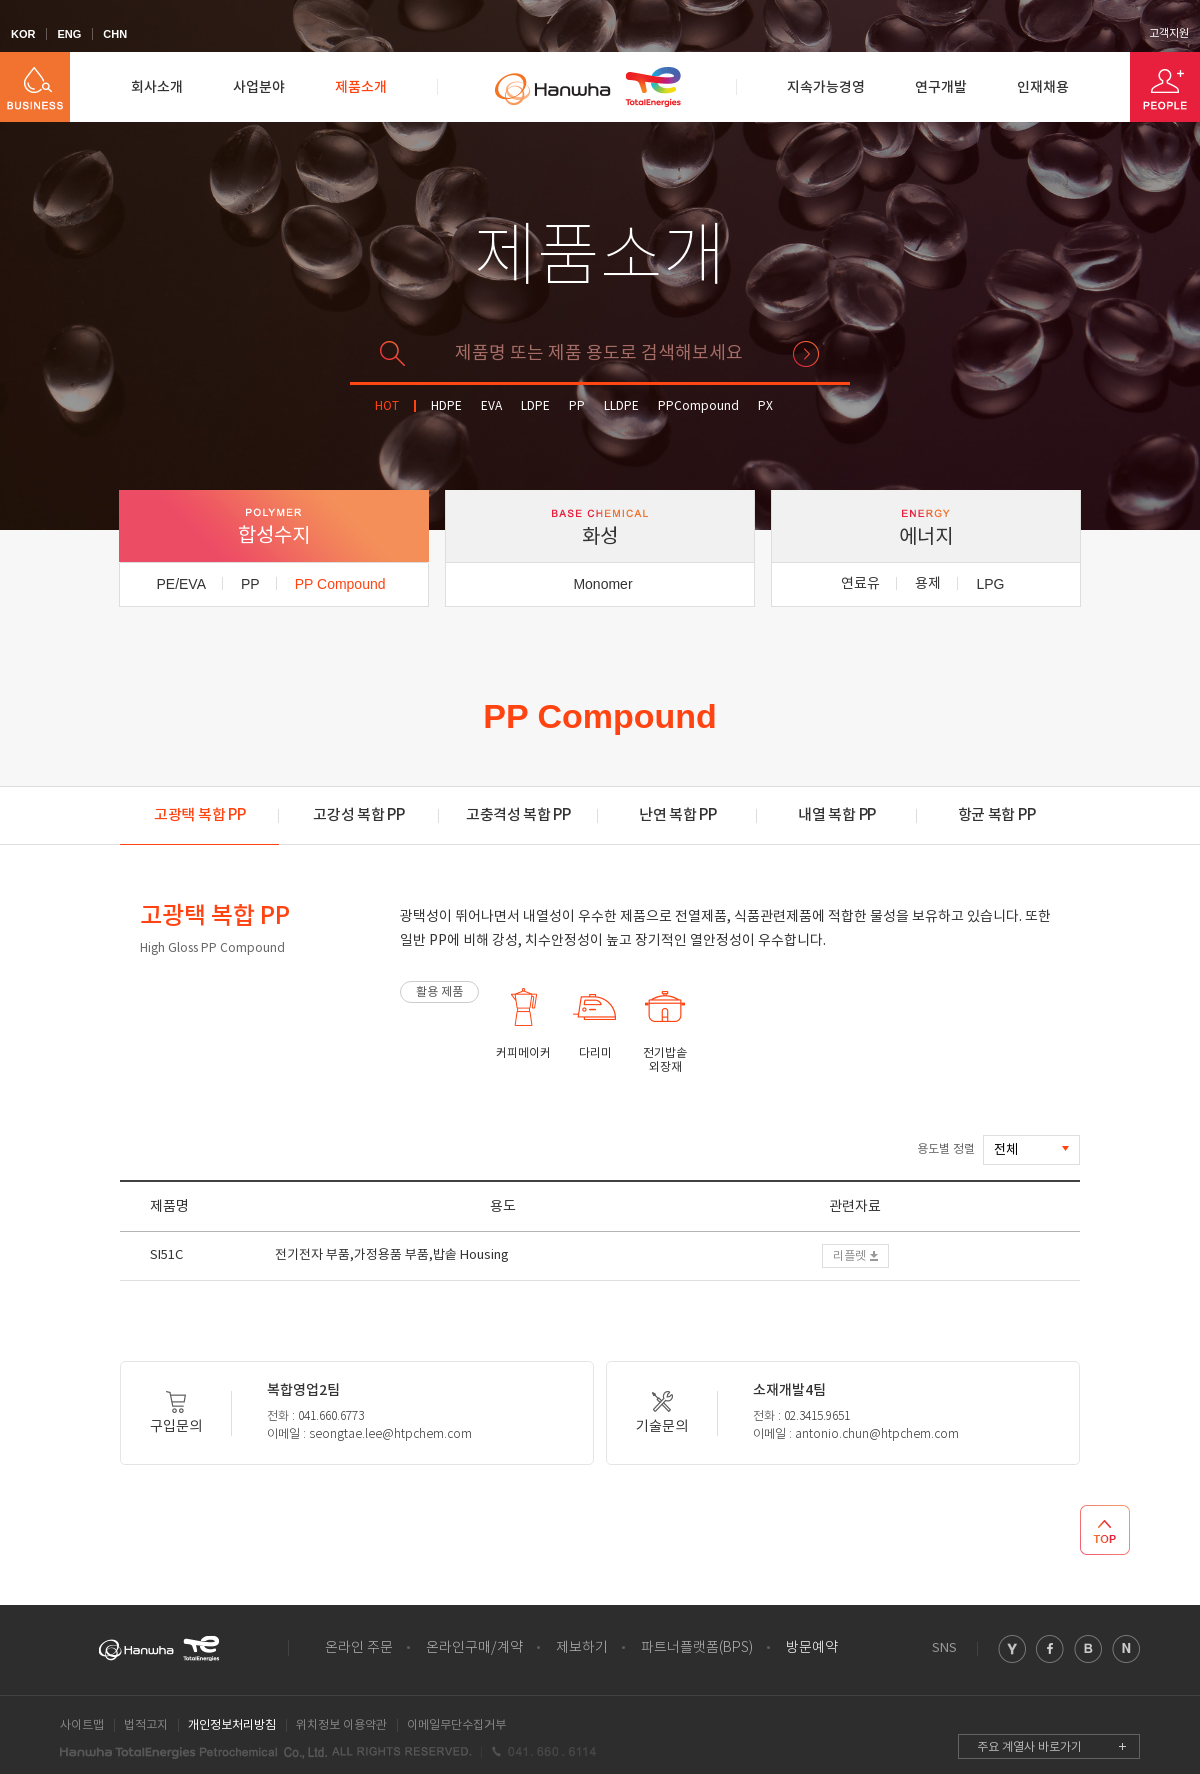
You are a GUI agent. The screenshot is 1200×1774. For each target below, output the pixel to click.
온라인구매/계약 (474, 1648)
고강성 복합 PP (358, 815)
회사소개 (157, 87)
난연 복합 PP (678, 815)
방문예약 (812, 1648)
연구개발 (941, 87)
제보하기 (582, 1648)
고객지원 (1169, 34)
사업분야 (259, 87)
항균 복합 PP (997, 815)
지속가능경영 (826, 87)
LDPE (535, 406)
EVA (491, 406)
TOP (1105, 1530)
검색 (806, 354)
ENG (69, 34)
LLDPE (621, 406)
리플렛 (849, 1256)
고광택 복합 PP (199, 815)
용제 (928, 584)
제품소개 (361, 87)
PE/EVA (181, 584)
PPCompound (698, 406)
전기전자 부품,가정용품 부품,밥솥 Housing (392, 1255)
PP (577, 406)
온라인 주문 (359, 1648)
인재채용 (1043, 87)
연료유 (860, 584)
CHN (115, 34)
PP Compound (340, 584)
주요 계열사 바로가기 (1029, 1747)
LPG (990, 584)
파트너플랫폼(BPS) (697, 1648)
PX (765, 406)
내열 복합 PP (837, 815)
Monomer (602, 584)
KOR (23, 34)
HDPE (446, 406)
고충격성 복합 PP (518, 815)
